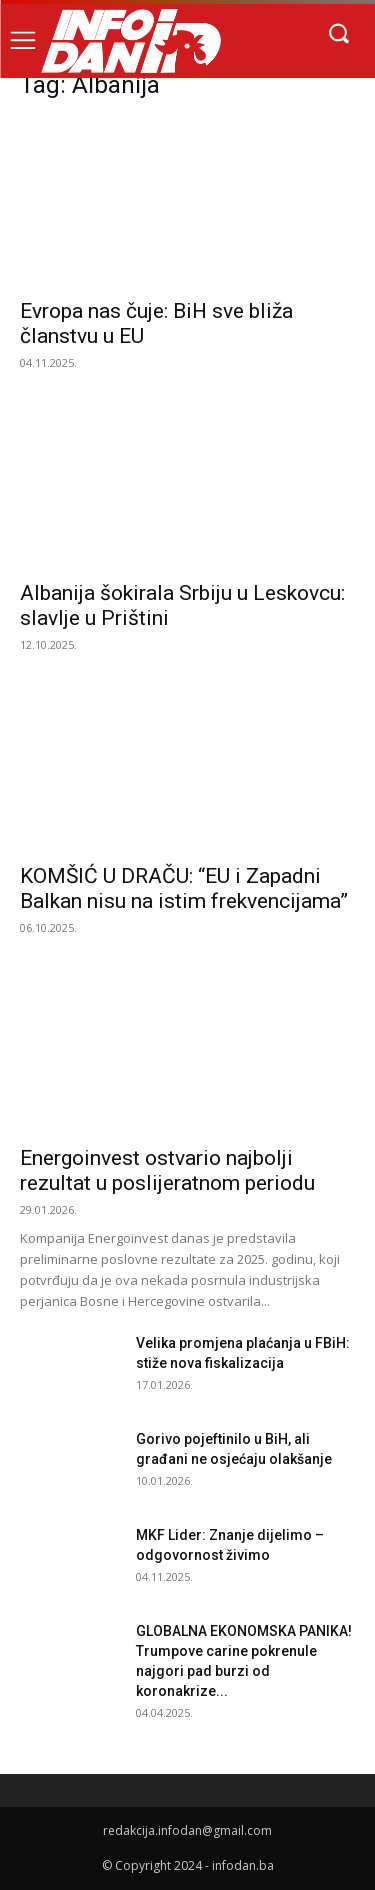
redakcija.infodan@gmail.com (187, 1830)
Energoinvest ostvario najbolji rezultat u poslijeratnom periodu (167, 1170)
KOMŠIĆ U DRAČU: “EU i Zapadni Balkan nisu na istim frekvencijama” (184, 888)
